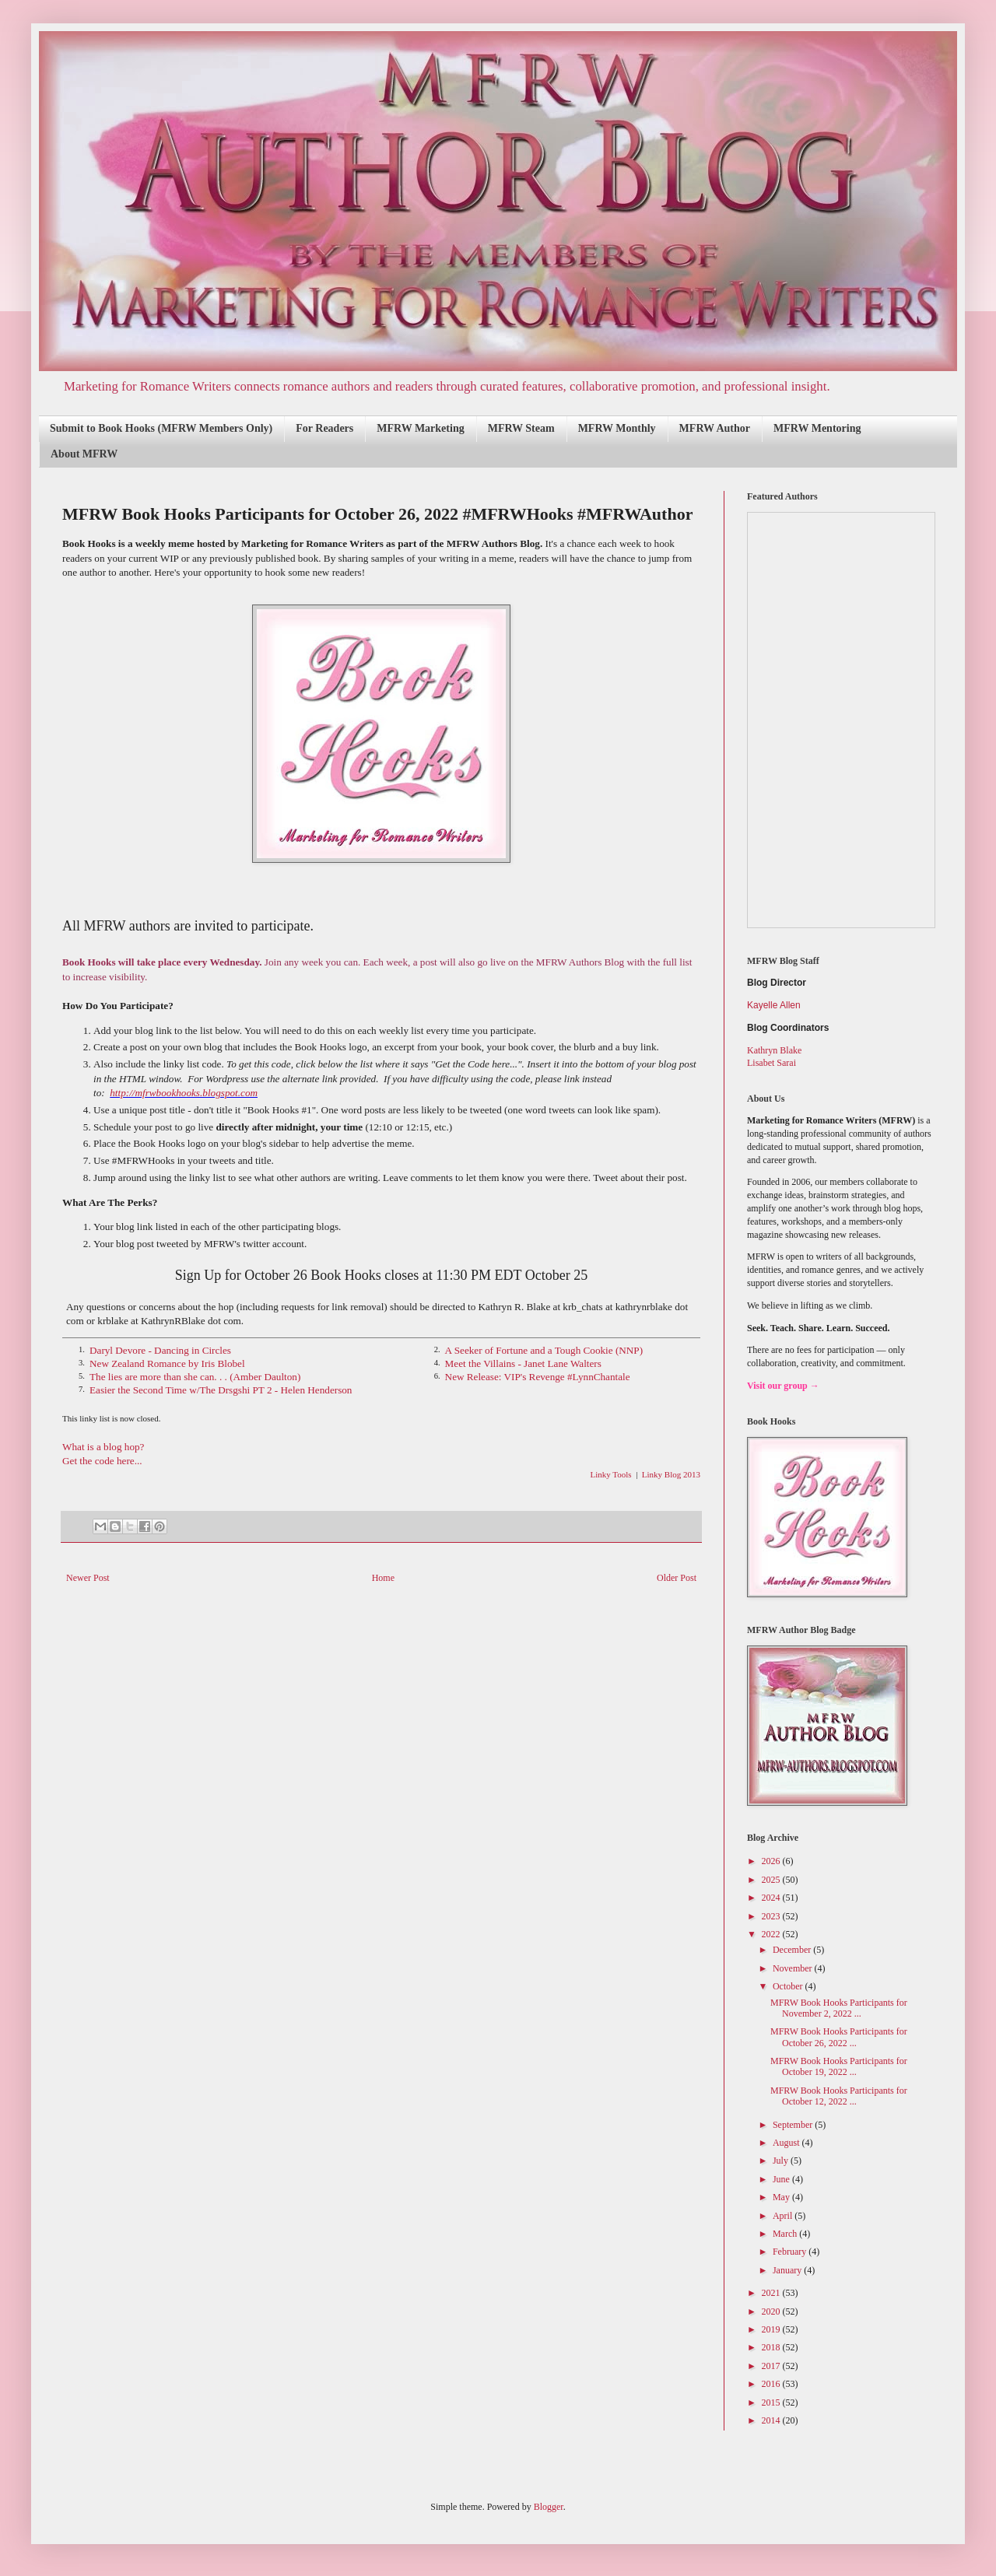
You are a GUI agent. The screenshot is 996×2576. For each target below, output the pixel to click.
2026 (772, 1861)
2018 (772, 2347)
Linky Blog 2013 (671, 1474)
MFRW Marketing (420, 428)
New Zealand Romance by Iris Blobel (167, 1363)
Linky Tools (611, 1474)
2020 (772, 2311)
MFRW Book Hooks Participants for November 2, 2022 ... (838, 2008)
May (782, 2197)
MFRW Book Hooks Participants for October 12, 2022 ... (838, 2096)
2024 (772, 1897)
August (787, 2142)
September (794, 2124)
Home (383, 1577)
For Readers (324, 428)
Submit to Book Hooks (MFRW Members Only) (161, 428)
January (788, 2270)
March (786, 2233)
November (794, 1968)
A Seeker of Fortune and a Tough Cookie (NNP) (544, 1350)
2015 (772, 2402)
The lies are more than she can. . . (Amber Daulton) (194, 1377)
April (783, 2215)
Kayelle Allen (774, 1005)
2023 (772, 1916)
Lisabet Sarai (771, 1062)
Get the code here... (102, 1461)
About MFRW (84, 454)
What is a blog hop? (103, 1447)
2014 (772, 2420)
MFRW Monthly (617, 428)
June (782, 2179)
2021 (772, 2292)
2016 (772, 2383)
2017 (772, 2365)
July (782, 2160)
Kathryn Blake (774, 1050)
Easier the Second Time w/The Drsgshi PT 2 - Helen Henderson (220, 1390)
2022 (772, 1934)
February (790, 2251)
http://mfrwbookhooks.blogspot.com (184, 1093)
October (789, 1986)
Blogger (548, 2506)
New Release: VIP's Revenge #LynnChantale (537, 1377)
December (793, 1949)
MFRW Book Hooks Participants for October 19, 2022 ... (838, 2066)
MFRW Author (714, 428)
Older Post (676, 1577)
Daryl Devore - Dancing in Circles (160, 1350)
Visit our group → (783, 1385)
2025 (772, 1879)
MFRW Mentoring (817, 428)
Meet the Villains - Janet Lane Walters (523, 1363)
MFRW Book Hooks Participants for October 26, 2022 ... (838, 2037)
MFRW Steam (521, 428)
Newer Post (88, 1577)
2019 (772, 2329)
